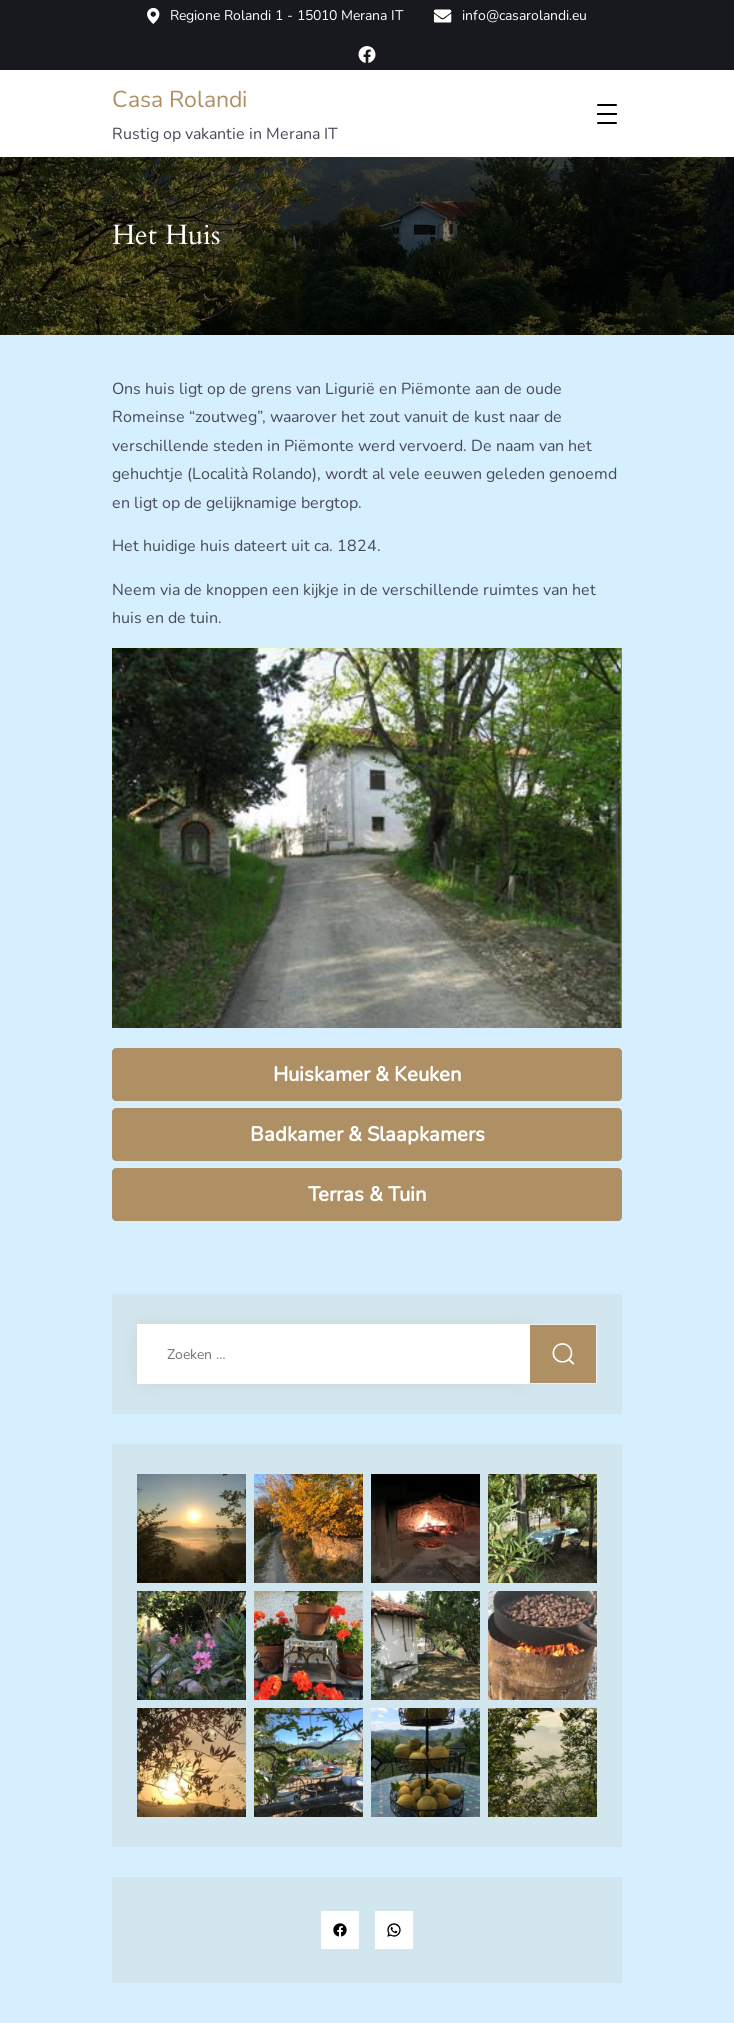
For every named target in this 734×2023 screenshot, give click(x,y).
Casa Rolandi (179, 99)
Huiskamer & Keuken (367, 1074)
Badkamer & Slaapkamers (367, 1134)
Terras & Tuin (367, 1194)
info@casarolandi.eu (510, 16)
